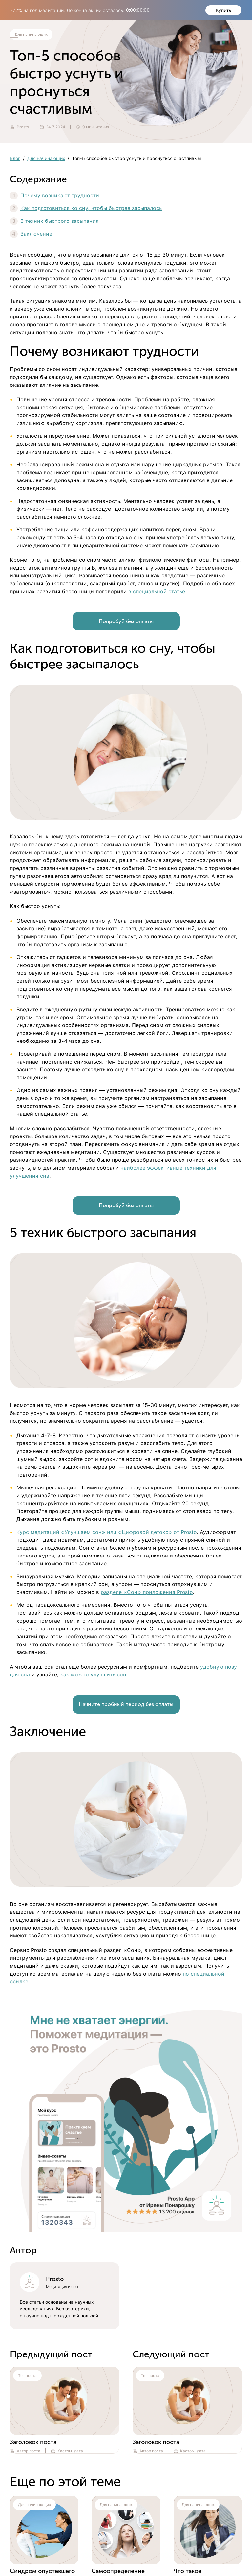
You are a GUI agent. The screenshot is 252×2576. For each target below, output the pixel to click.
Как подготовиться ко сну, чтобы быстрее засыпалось (91, 208)
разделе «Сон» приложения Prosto (147, 1592)
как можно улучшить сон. (94, 1675)
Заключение (36, 234)
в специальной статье (156, 591)
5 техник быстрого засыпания (59, 221)
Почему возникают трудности (59, 195)
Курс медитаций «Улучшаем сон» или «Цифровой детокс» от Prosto (106, 1532)
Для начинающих (46, 158)
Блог (15, 158)
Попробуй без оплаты (126, 621)
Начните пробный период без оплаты (126, 1704)
